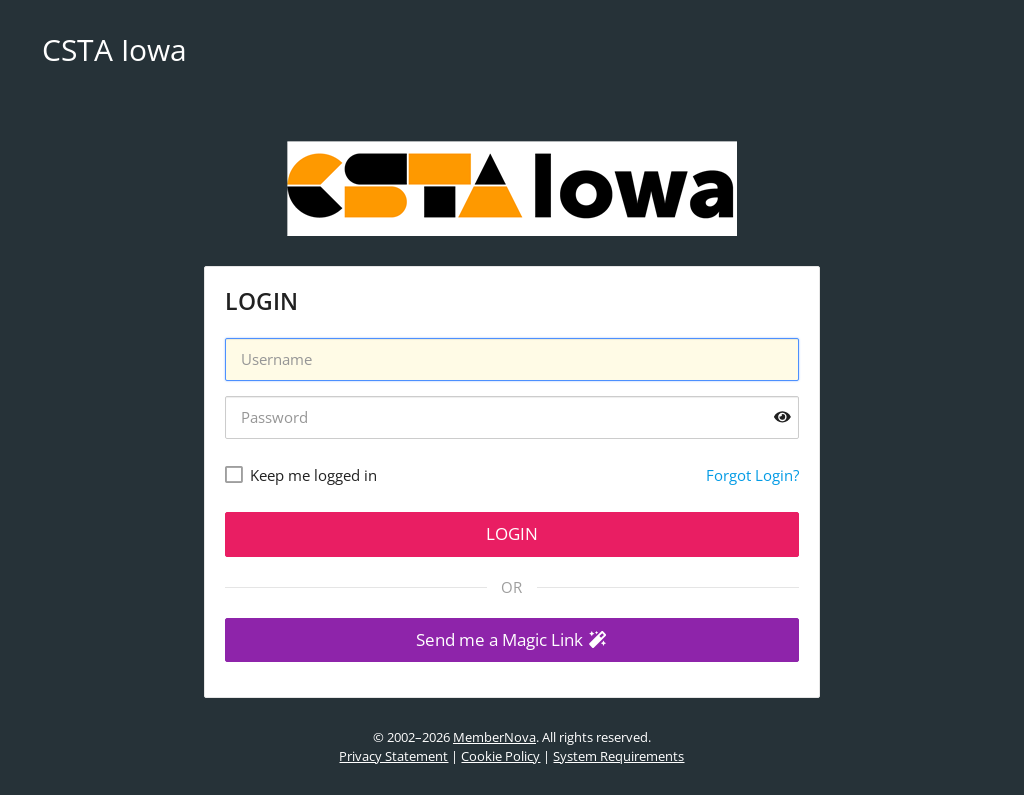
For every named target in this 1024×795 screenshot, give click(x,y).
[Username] (512, 359)
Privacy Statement (393, 756)
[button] (512, 640)
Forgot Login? (752, 475)
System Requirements (618, 756)
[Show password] (782, 417)
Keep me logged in (313, 475)
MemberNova (494, 737)
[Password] (512, 417)
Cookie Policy (500, 756)
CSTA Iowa (114, 49)
